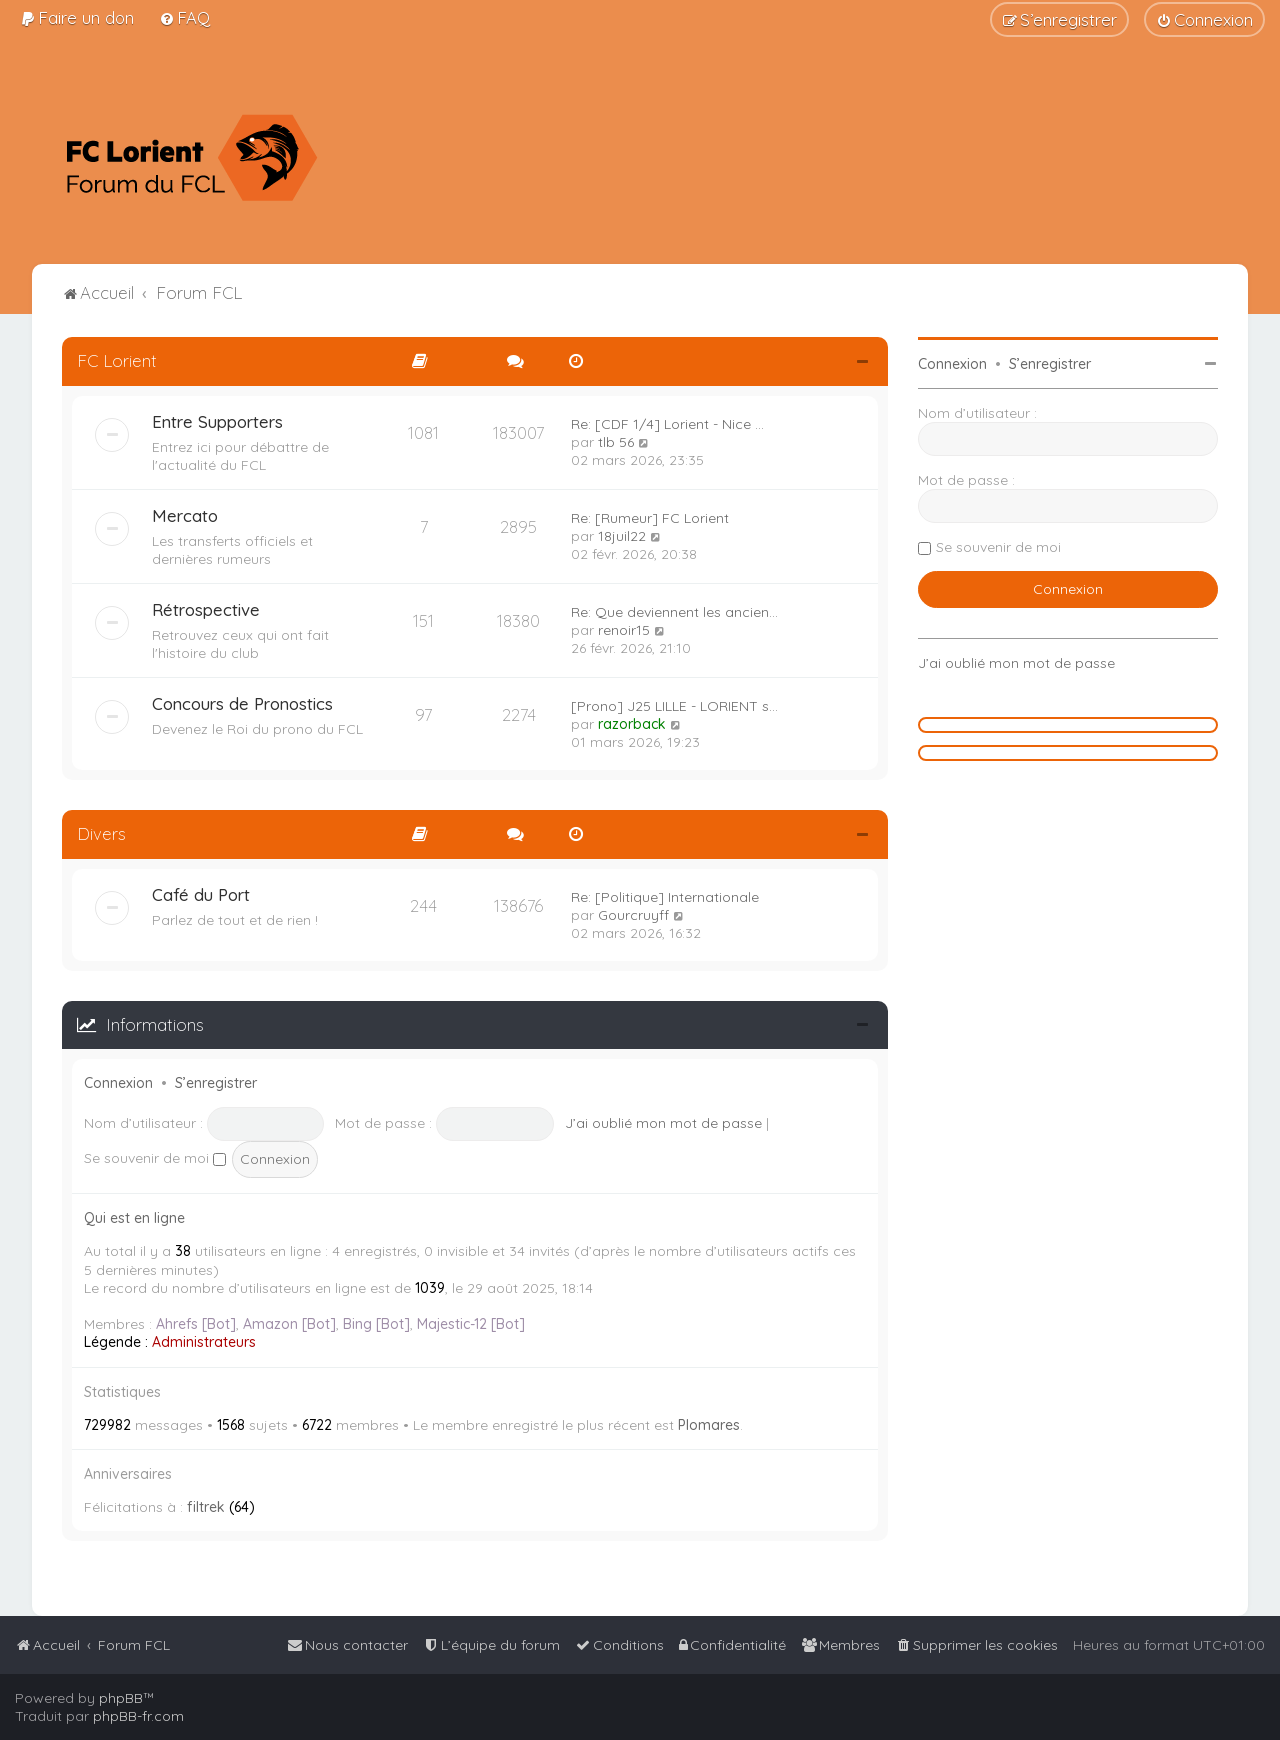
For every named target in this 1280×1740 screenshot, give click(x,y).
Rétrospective (206, 609)
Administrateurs (204, 1342)
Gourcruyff (633, 915)
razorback (632, 724)
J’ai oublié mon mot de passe (663, 1123)
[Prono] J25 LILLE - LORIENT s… (674, 706)
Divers (101, 833)
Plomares (709, 1425)
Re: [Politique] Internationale (665, 897)
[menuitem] (77, 17)
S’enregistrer (216, 1083)
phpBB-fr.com (138, 1716)
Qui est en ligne (134, 1218)
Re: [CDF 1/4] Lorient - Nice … (667, 424)
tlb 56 (616, 442)
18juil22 (622, 536)
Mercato (185, 515)
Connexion (118, 1083)
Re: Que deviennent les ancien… (674, 612)
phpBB (121, 1698)
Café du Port (201, 894)
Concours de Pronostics (242, 703)
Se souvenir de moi (155, 1158)
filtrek (206, 1507)
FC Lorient (117, 360)
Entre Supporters (217, 421)
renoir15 (624, 630)
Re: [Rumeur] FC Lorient (650, 518)
